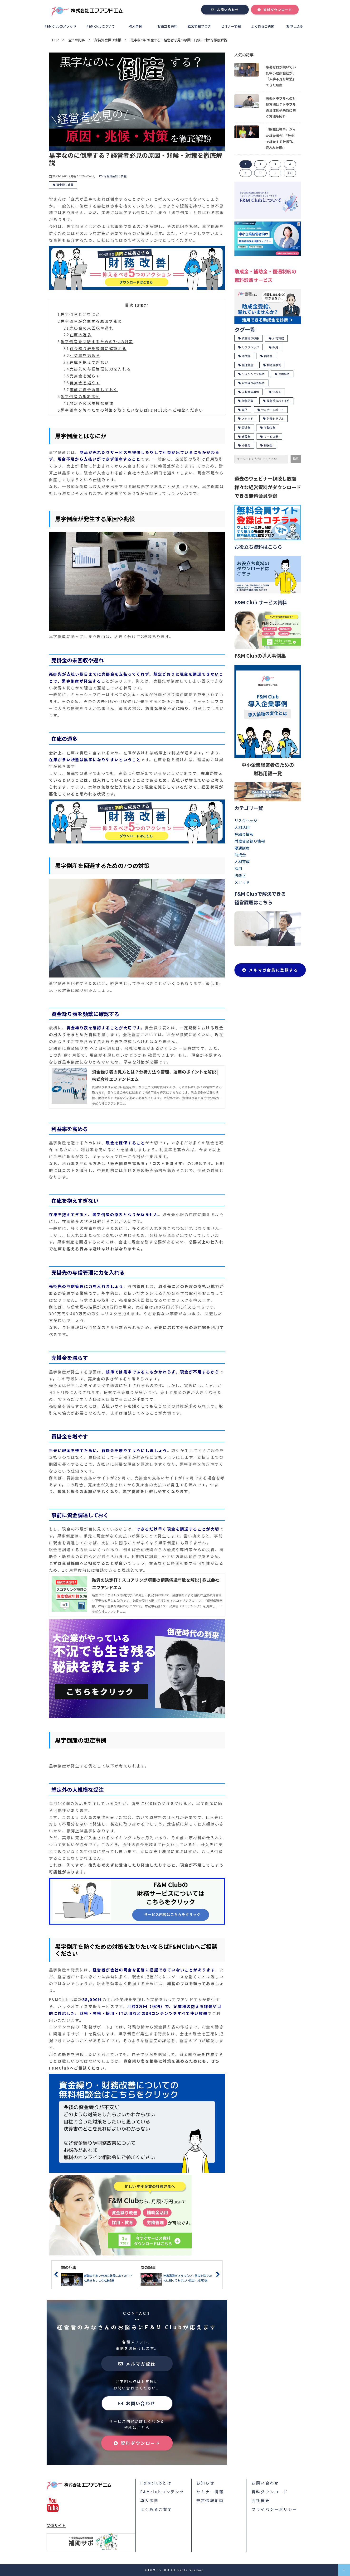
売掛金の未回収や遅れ (91, 328)
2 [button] (260, 164)
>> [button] (290, 173)
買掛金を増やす (85, 382)
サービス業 (269, 436)
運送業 (266, 445)
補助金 (266, 356)
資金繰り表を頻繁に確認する (98, 348)
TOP (55, 39)
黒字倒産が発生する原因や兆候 (91, 321)
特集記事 (245, 401)
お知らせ (205, 2483)
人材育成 (276, 338)
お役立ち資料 (167, 26)
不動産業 (267, 427)
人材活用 (242, 827)
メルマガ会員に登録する (273, 970)
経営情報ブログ (199, 26)
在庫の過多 (81, 334)
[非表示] (142, 305)
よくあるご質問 (262, 26)
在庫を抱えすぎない (89, 362)
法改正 (275, 392)
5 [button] (245, 173)
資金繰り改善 (64, 185)
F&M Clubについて (101, 26)
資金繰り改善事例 (251, 383)
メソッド (245, 418)
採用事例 (282, 374)
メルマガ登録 (140, 2363)
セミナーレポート (271, 410)
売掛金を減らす (85, 376)
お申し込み (294, 26)
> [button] (275, 173)
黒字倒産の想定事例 (80, 396)
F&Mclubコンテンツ (162, 2491)
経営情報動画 (210, 2500)
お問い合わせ (228, 9)
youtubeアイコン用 (53, 2505)
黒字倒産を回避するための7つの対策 (97, 341)
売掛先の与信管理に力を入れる (100, 369)
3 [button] (275, 164)
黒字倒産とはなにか (80, 314)
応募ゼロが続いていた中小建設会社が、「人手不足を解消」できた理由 (281, 76)
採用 (273, 347)
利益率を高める (85, 355)
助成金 (244, 356)
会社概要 (261, 2500)
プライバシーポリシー (274, 2509)
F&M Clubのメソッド (60, 26)
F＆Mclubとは (156, 2483)
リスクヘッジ (248, 347)
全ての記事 (76, 39)
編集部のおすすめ (276, 401)
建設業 (244, 436)
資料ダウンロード (277, 9)
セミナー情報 (231, 26)
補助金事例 (272, 365)
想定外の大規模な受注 (91, 403)
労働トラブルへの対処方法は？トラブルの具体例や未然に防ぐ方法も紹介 (281, 107)
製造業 (244, 427)
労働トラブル (273, 418)
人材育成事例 (248, 392)
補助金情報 (243, 834)
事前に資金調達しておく (94, 389)
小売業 (244, 445)
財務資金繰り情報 (107, 39)
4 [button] (290, 164)
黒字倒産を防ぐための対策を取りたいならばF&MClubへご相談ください (132, 410)
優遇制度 (245, 365)
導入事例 (135, 26)
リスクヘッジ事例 (251, 374)
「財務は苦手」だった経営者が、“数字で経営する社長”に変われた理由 (281, 138)
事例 (243, 410)
